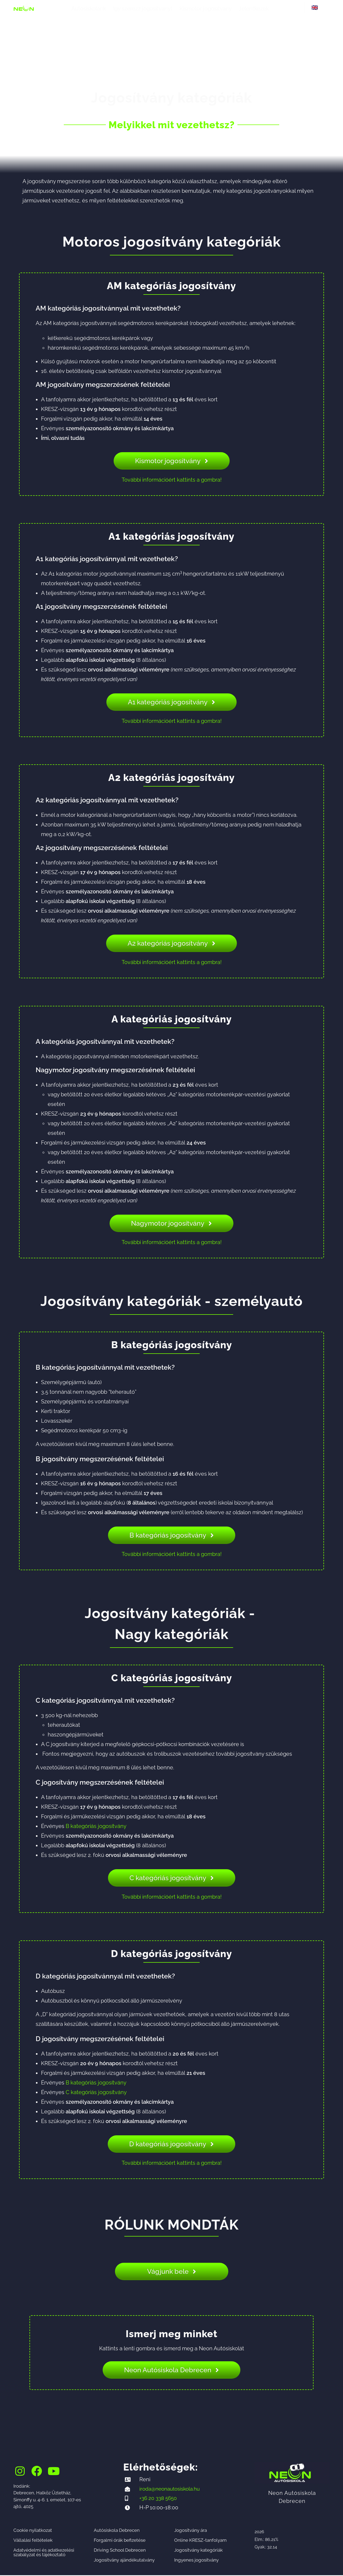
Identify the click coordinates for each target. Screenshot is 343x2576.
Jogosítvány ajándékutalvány (124, 2560)
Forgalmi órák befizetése (120, 2541)
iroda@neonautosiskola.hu (171, 2489)
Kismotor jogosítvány (206, 8)
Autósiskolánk (88, 8)
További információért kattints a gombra (171, 480)
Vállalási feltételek (33, 2541)
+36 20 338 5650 (159, 2498)
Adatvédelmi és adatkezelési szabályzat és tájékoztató (43, 2553)
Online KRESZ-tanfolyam (200, 2541)
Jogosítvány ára (190, 2531)
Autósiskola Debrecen (117, 2531)
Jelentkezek (254, 8)
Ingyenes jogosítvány (196, 2560)
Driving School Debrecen (120, 2551)
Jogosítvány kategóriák (198, 2551)
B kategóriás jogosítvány (96, 1826)
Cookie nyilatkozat (32, 2531)
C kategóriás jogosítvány (96, 2092)
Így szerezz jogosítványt (143, 8)
